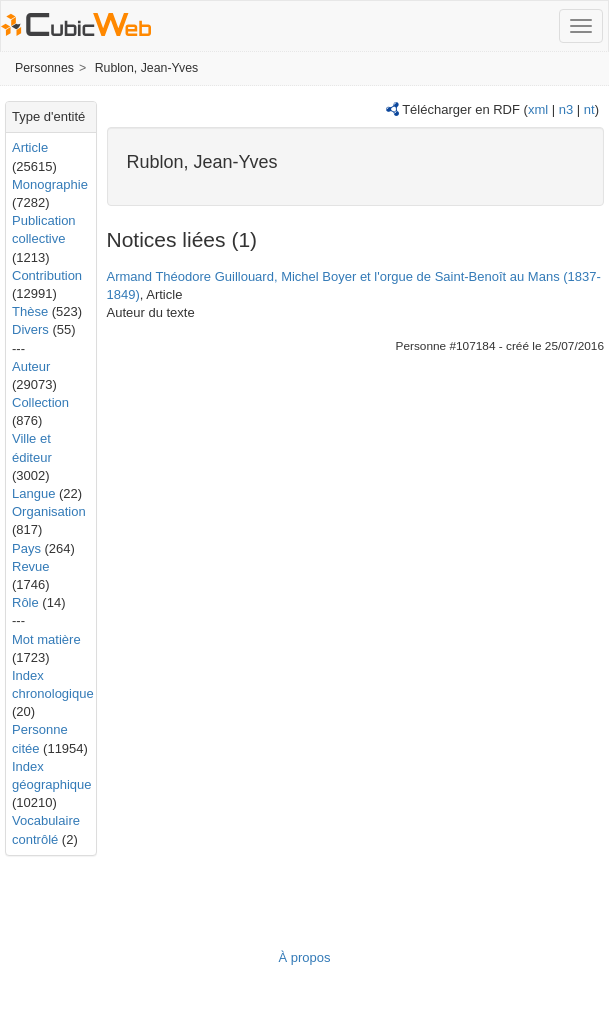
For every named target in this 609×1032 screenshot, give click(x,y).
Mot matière (46, 639)
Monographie (50, 184)
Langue (33, 493)
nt (589, 109)
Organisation (49, 511)
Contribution (47, 275)
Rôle (25, 602)
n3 (566, 109)
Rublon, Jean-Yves (147, 68)
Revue (31, 566)
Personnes (44, 68)
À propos (304, 957)
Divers (30, 329)
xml (538, 109)
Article (30, 147)
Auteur (31, 366)
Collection (40, 402)
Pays (26, 548)
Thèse (30, 311)
